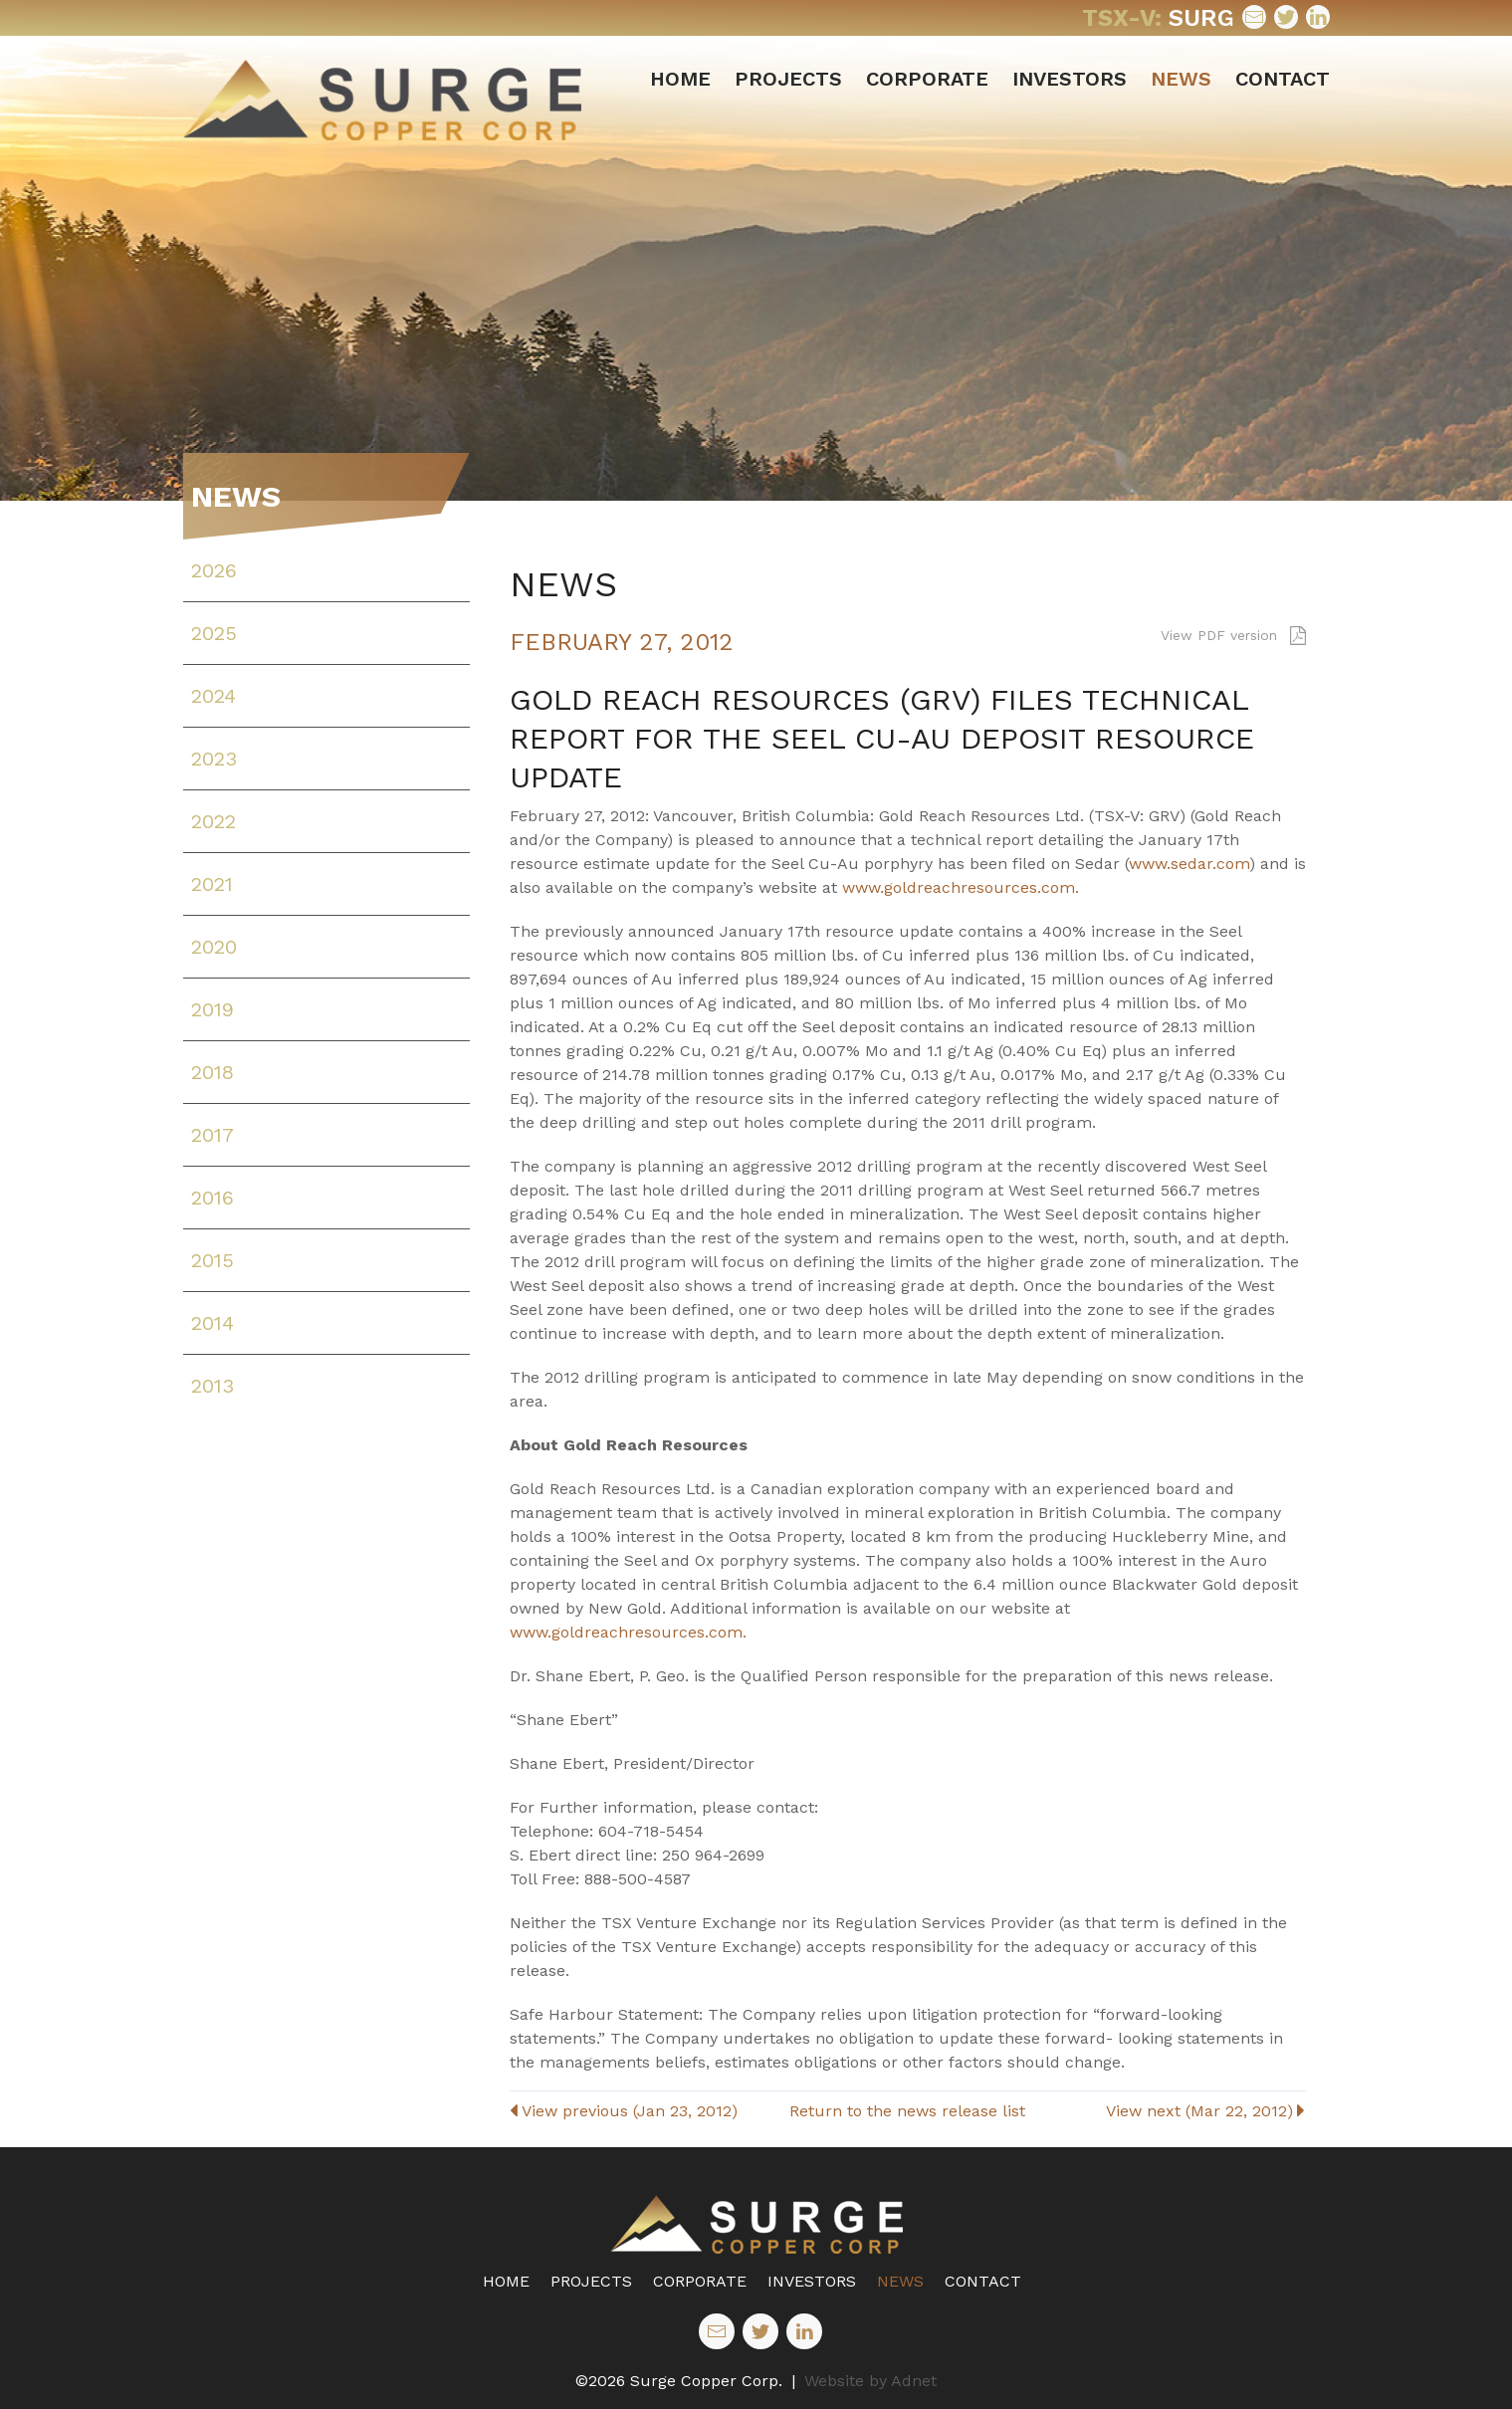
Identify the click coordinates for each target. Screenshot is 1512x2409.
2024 (213, 696)
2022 (213, 821)
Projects (788, 79)
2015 (212, 1260)
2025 (214, 633)
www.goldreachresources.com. (960, 887)
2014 (212, 1323)
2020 (214, 947)
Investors (1069, 79)
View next (1205, 2110)
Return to (907, 2110)
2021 (212, 884)
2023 (214, 758)
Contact (1282, 79)
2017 (212, 1135)
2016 (212, 1197)
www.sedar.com (1189, 863)
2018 (212, 1072)
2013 (212, 1386)
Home (680, 79)
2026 (214, 570)
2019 (212, 1009)
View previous (624, 2110)
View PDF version (1233, 635)
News (1181, 79)
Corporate (927, 79)
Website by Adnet (870, 2380)
